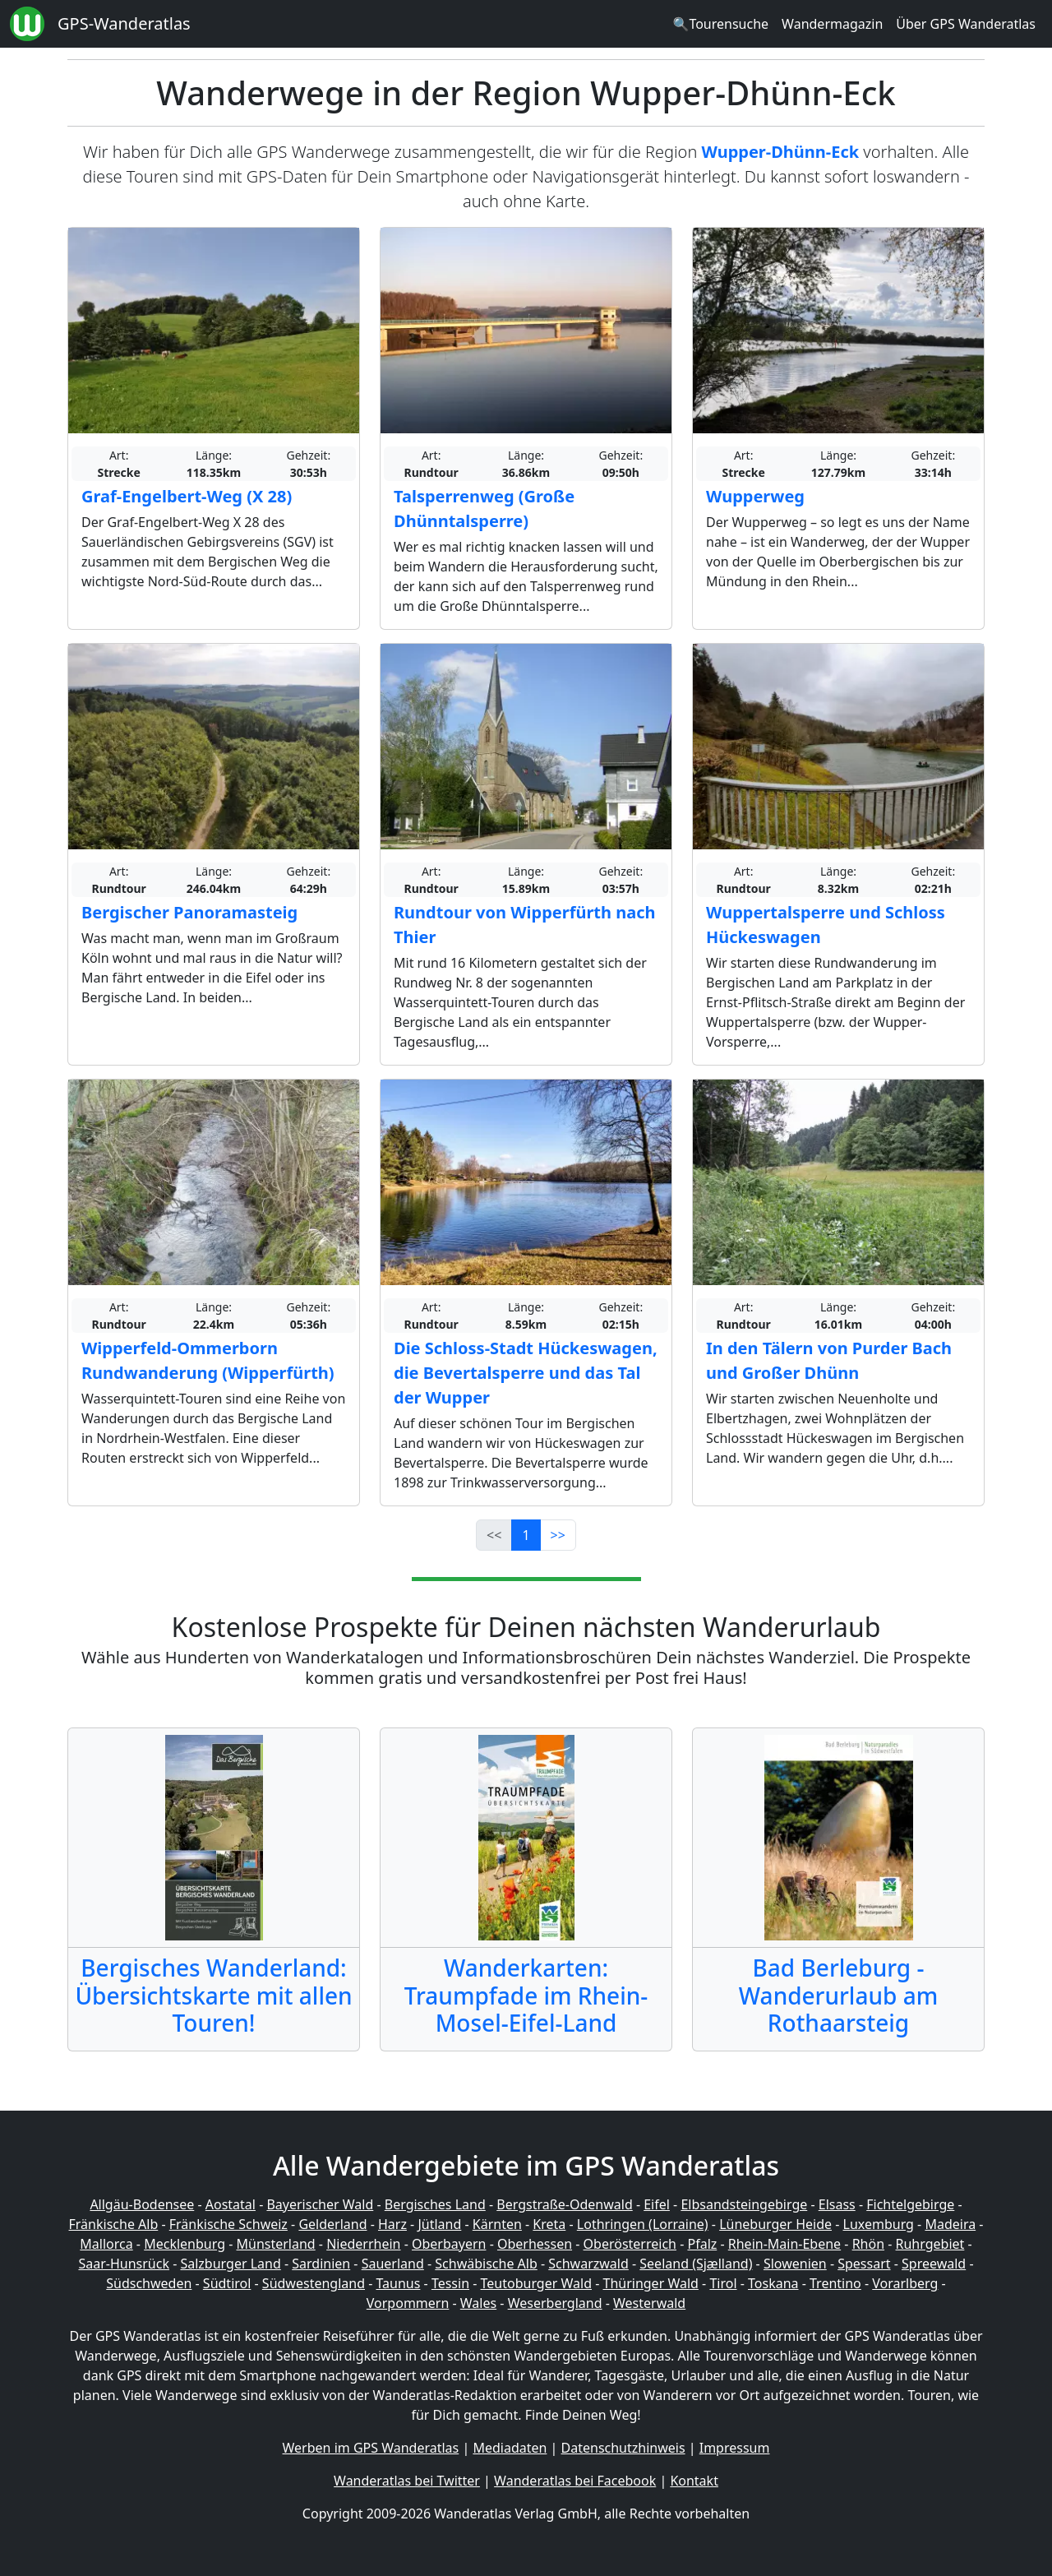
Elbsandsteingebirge (744, 2204)
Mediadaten (510, 2448)
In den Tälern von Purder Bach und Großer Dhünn (829, 1360)
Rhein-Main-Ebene (784, 2244)
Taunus (398, 2283)
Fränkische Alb (114, 2224)
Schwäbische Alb (486, 2264)
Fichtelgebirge (910, 2204)
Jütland (439, 2224)
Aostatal (230, 2204)
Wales (478, 2303)
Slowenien (795, 2264)
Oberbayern (449, 2244)
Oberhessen (534, 2244)
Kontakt (694, 2481)
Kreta (549, 2224)
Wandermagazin (832, 24)
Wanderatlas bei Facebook (575, 2481)
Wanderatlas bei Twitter (407, 2481)
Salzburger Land (230, 2264)
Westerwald (649, 2303)
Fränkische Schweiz (228, 2224)
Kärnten (497, 2224)
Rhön (868, 2244)
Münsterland (276, 2244)
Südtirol (227, 2283)
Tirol (722, 2283)
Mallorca (106, 2244)
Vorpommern (408, 2303)
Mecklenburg (184, 2244)
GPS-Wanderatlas (124, 23)
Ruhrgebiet (930, 2244)
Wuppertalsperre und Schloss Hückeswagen (825, 924)
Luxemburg (878, 2224)
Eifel (657, 2204)
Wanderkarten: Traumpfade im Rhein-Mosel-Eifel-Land (526, 1995)
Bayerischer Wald (319, 2204)
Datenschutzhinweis (623, 2448)
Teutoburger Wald (536, 2283)
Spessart (863, 2264)
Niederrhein (363, 2244)
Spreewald (934, 2264)
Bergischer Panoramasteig (189, 912)
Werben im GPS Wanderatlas (371, 2448)
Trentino (835, 2283)
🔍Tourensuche (720, 24)
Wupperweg (755, 496)
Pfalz (702, 2244)
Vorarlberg (905, 2283)
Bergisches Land (435, 2204)
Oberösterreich (630, 2244)
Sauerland (393, 2264)
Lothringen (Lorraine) (642, 2224)
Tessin (450, 2283)
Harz (392, 2224)
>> (558, 1535)
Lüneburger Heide (775, 2224)
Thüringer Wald (650, 2283)
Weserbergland (555, 2303)
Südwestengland (313, 2283)
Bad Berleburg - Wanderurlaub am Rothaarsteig (838, 1995)
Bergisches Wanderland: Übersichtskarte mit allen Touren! (213, 1995)
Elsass (837, 2204)
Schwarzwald (588, 2264)
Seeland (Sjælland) (695, 2264)
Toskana (773, 2283)
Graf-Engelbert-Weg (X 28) (186, 496)
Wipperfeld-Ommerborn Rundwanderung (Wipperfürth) (208, 1360)
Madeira (950, 2224)
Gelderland (332, 2224)
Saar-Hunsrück (123, 2264)
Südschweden (148, 2283)
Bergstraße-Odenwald (564, 2204)
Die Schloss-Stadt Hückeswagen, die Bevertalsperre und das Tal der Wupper (526, 1372)
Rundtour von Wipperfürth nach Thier (525, 924)
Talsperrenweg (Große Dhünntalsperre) (484, 508)
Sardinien (321, 2264)
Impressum (734, 2448)
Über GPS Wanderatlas (966, 24)
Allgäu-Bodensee (142, 2204)
